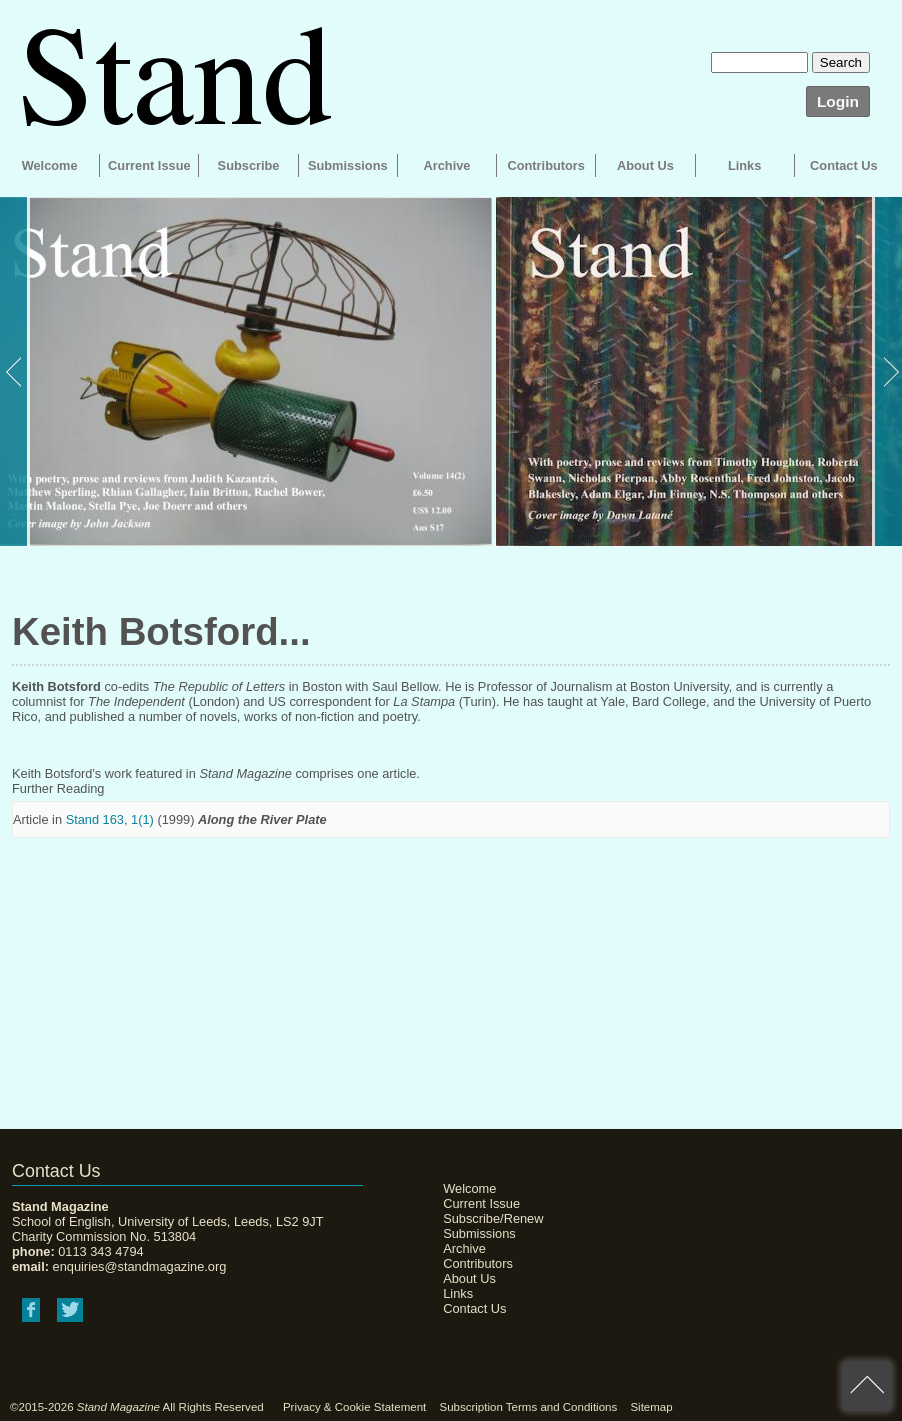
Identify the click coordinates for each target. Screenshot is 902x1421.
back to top (867, 1386)
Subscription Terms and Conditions (528, 1407)
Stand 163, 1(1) (110, 819)
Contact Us (844, 165)
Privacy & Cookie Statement (354, 1407)
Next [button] (887, 371)
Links (744, 165)
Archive (447, 165)
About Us (645, 165)
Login (838, 101)
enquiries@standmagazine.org (140, 1266)
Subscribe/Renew (493, 1218)
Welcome (50, 165)
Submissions (348, 165)
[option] (246, 371)
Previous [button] (15, 371)
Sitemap (651, 1407)
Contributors (545, 165)
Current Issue (149, 165)
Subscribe (249, 165)
